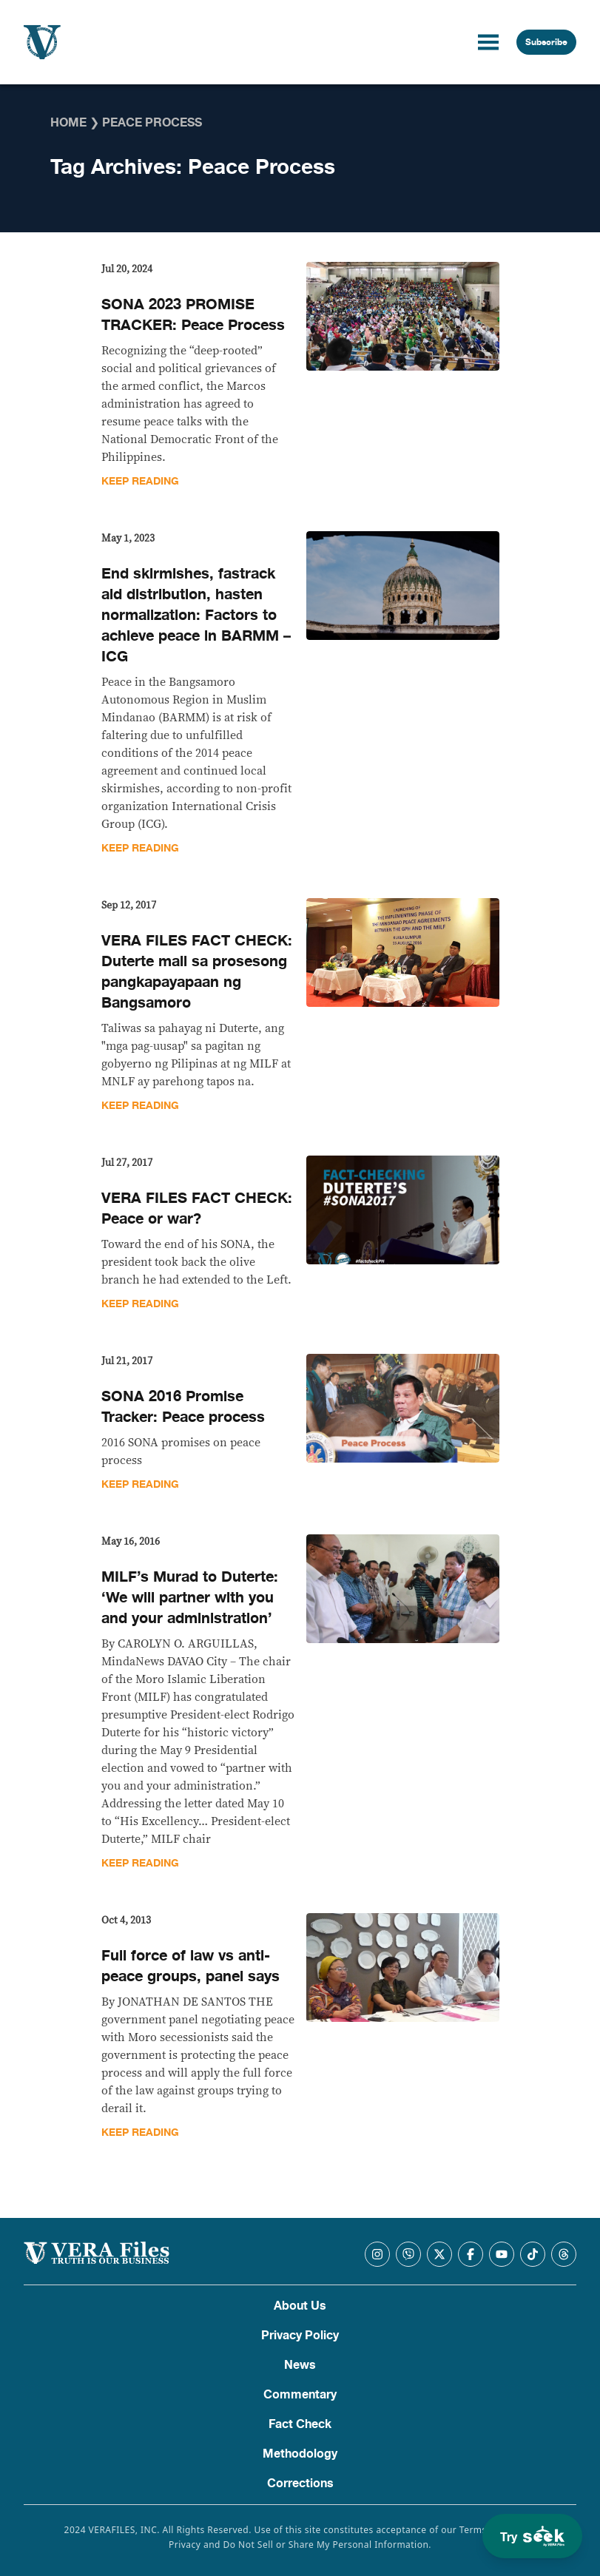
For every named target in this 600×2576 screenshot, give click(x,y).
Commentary (300, 2394)
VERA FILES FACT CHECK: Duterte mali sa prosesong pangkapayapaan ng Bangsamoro (196, 971)
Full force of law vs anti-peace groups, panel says (190, 1966)
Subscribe (546, 42)
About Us (300, 2306)
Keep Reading (140, 481)
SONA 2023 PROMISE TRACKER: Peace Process (193, 314)
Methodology (300, 2454)
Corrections (300, 2483)
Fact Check (300, 2424)
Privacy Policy (300, 2335)
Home (68, 122)
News (300, 2365)
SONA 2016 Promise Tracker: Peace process (183, 1406)
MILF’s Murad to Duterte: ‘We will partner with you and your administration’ (189, 1598)
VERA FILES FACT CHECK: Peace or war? (196, 1208)
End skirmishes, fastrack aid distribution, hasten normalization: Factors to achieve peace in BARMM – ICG (196, 615)
